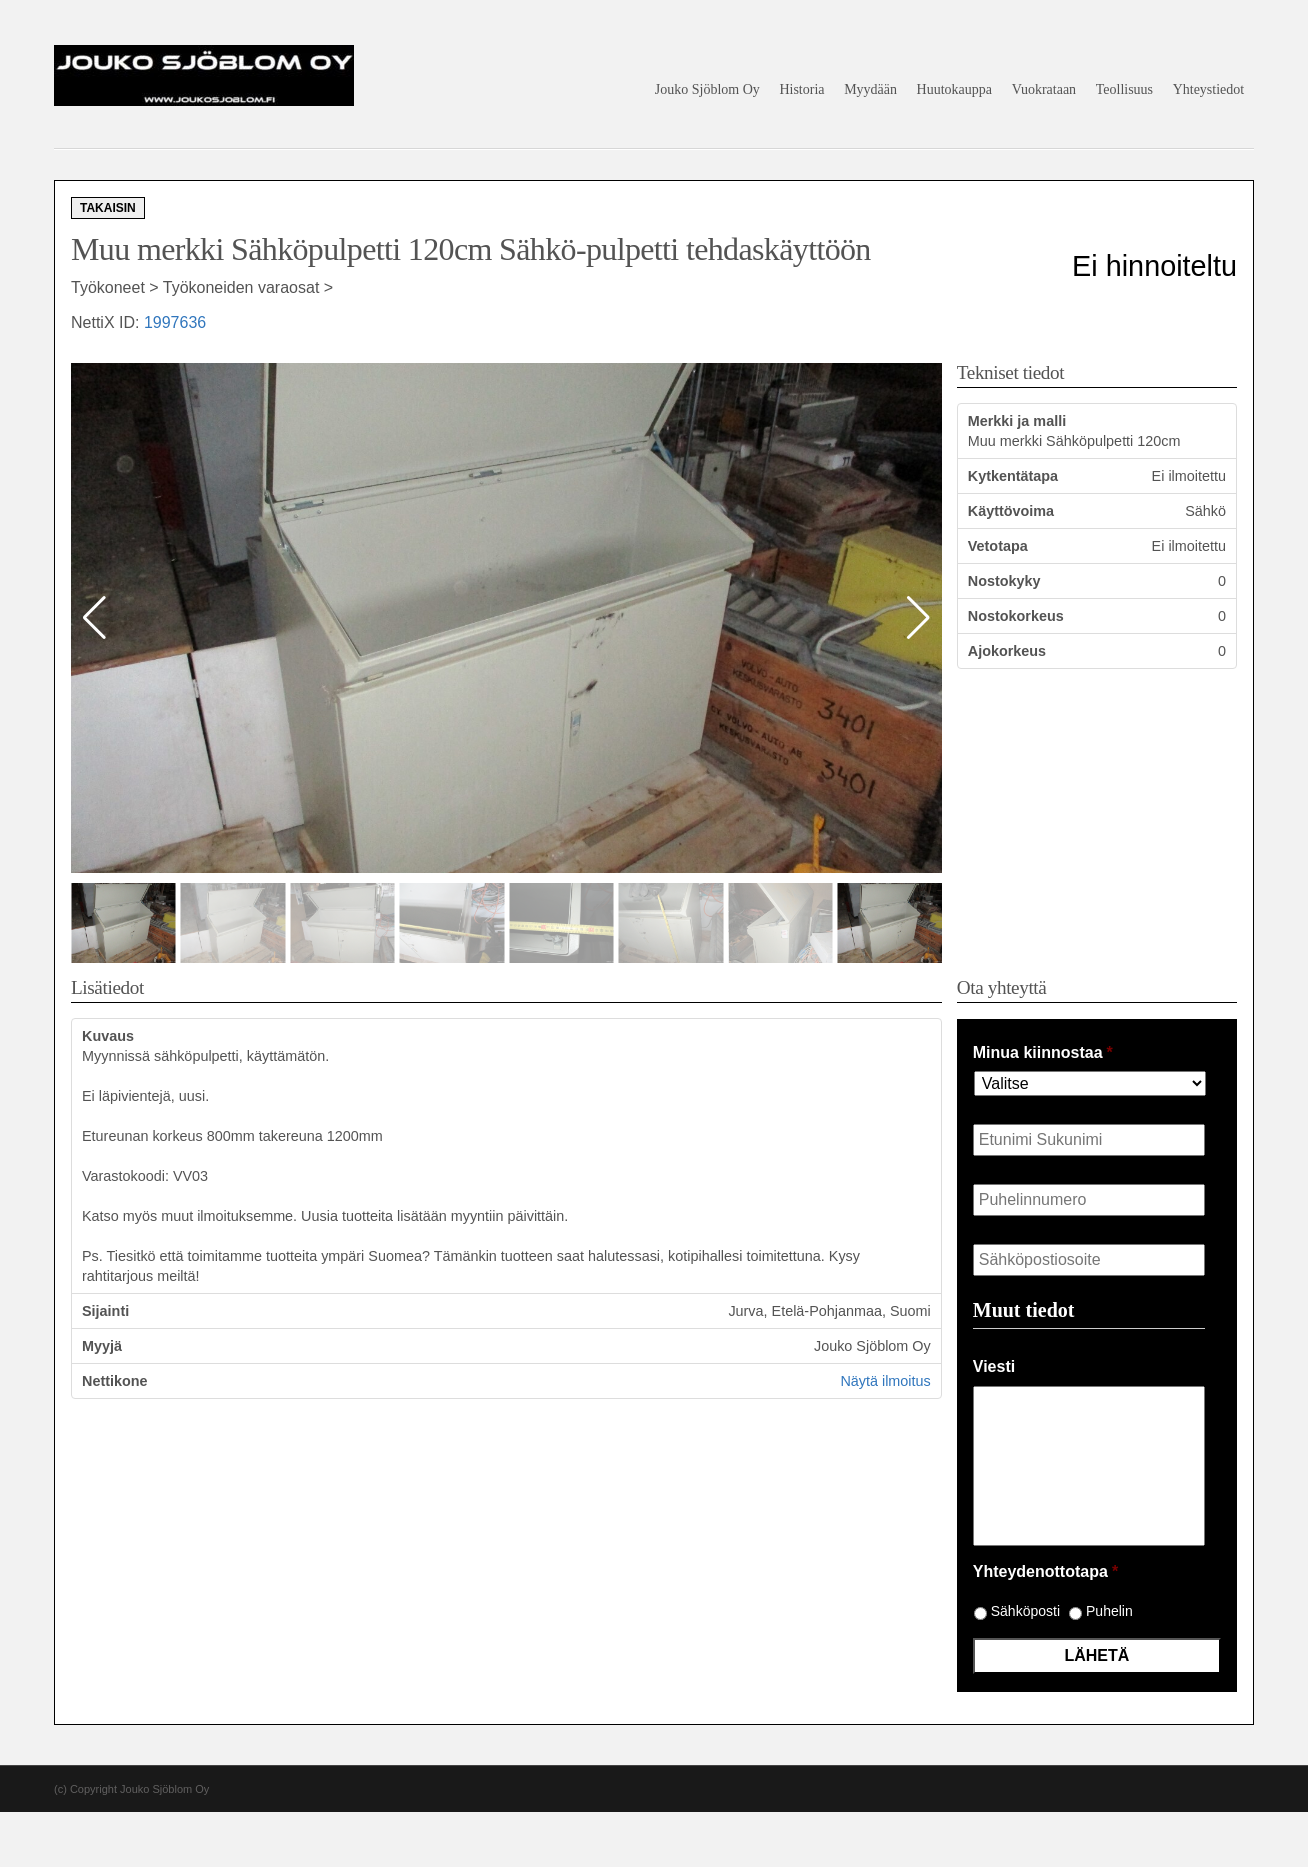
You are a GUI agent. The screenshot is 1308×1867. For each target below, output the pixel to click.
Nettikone (115, 1381)
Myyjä (102, 1346)
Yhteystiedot (1209, 89)
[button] (918, 618)
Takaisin (108, 208)
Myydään (870, 89)
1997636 (175, 322)
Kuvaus (108, 1036)
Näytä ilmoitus (885, 1381)
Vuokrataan (1044, 89)
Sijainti (105, 1311)
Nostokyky (1004, 581)
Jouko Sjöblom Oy (707, 89)
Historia (801, 89)
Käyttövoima (1011, 511)
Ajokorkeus (1007, 651)
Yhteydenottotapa (1045, 1571)
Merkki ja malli (1017, 421)
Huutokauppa (954, 89)
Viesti (994, 1366)
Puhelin (1109, 1611)
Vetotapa (998, 546)
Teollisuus (1124, 89)
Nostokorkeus (1016, 616)
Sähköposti (1025, 1611)
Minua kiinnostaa (1043, 1052)
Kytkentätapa (1013, 476)
